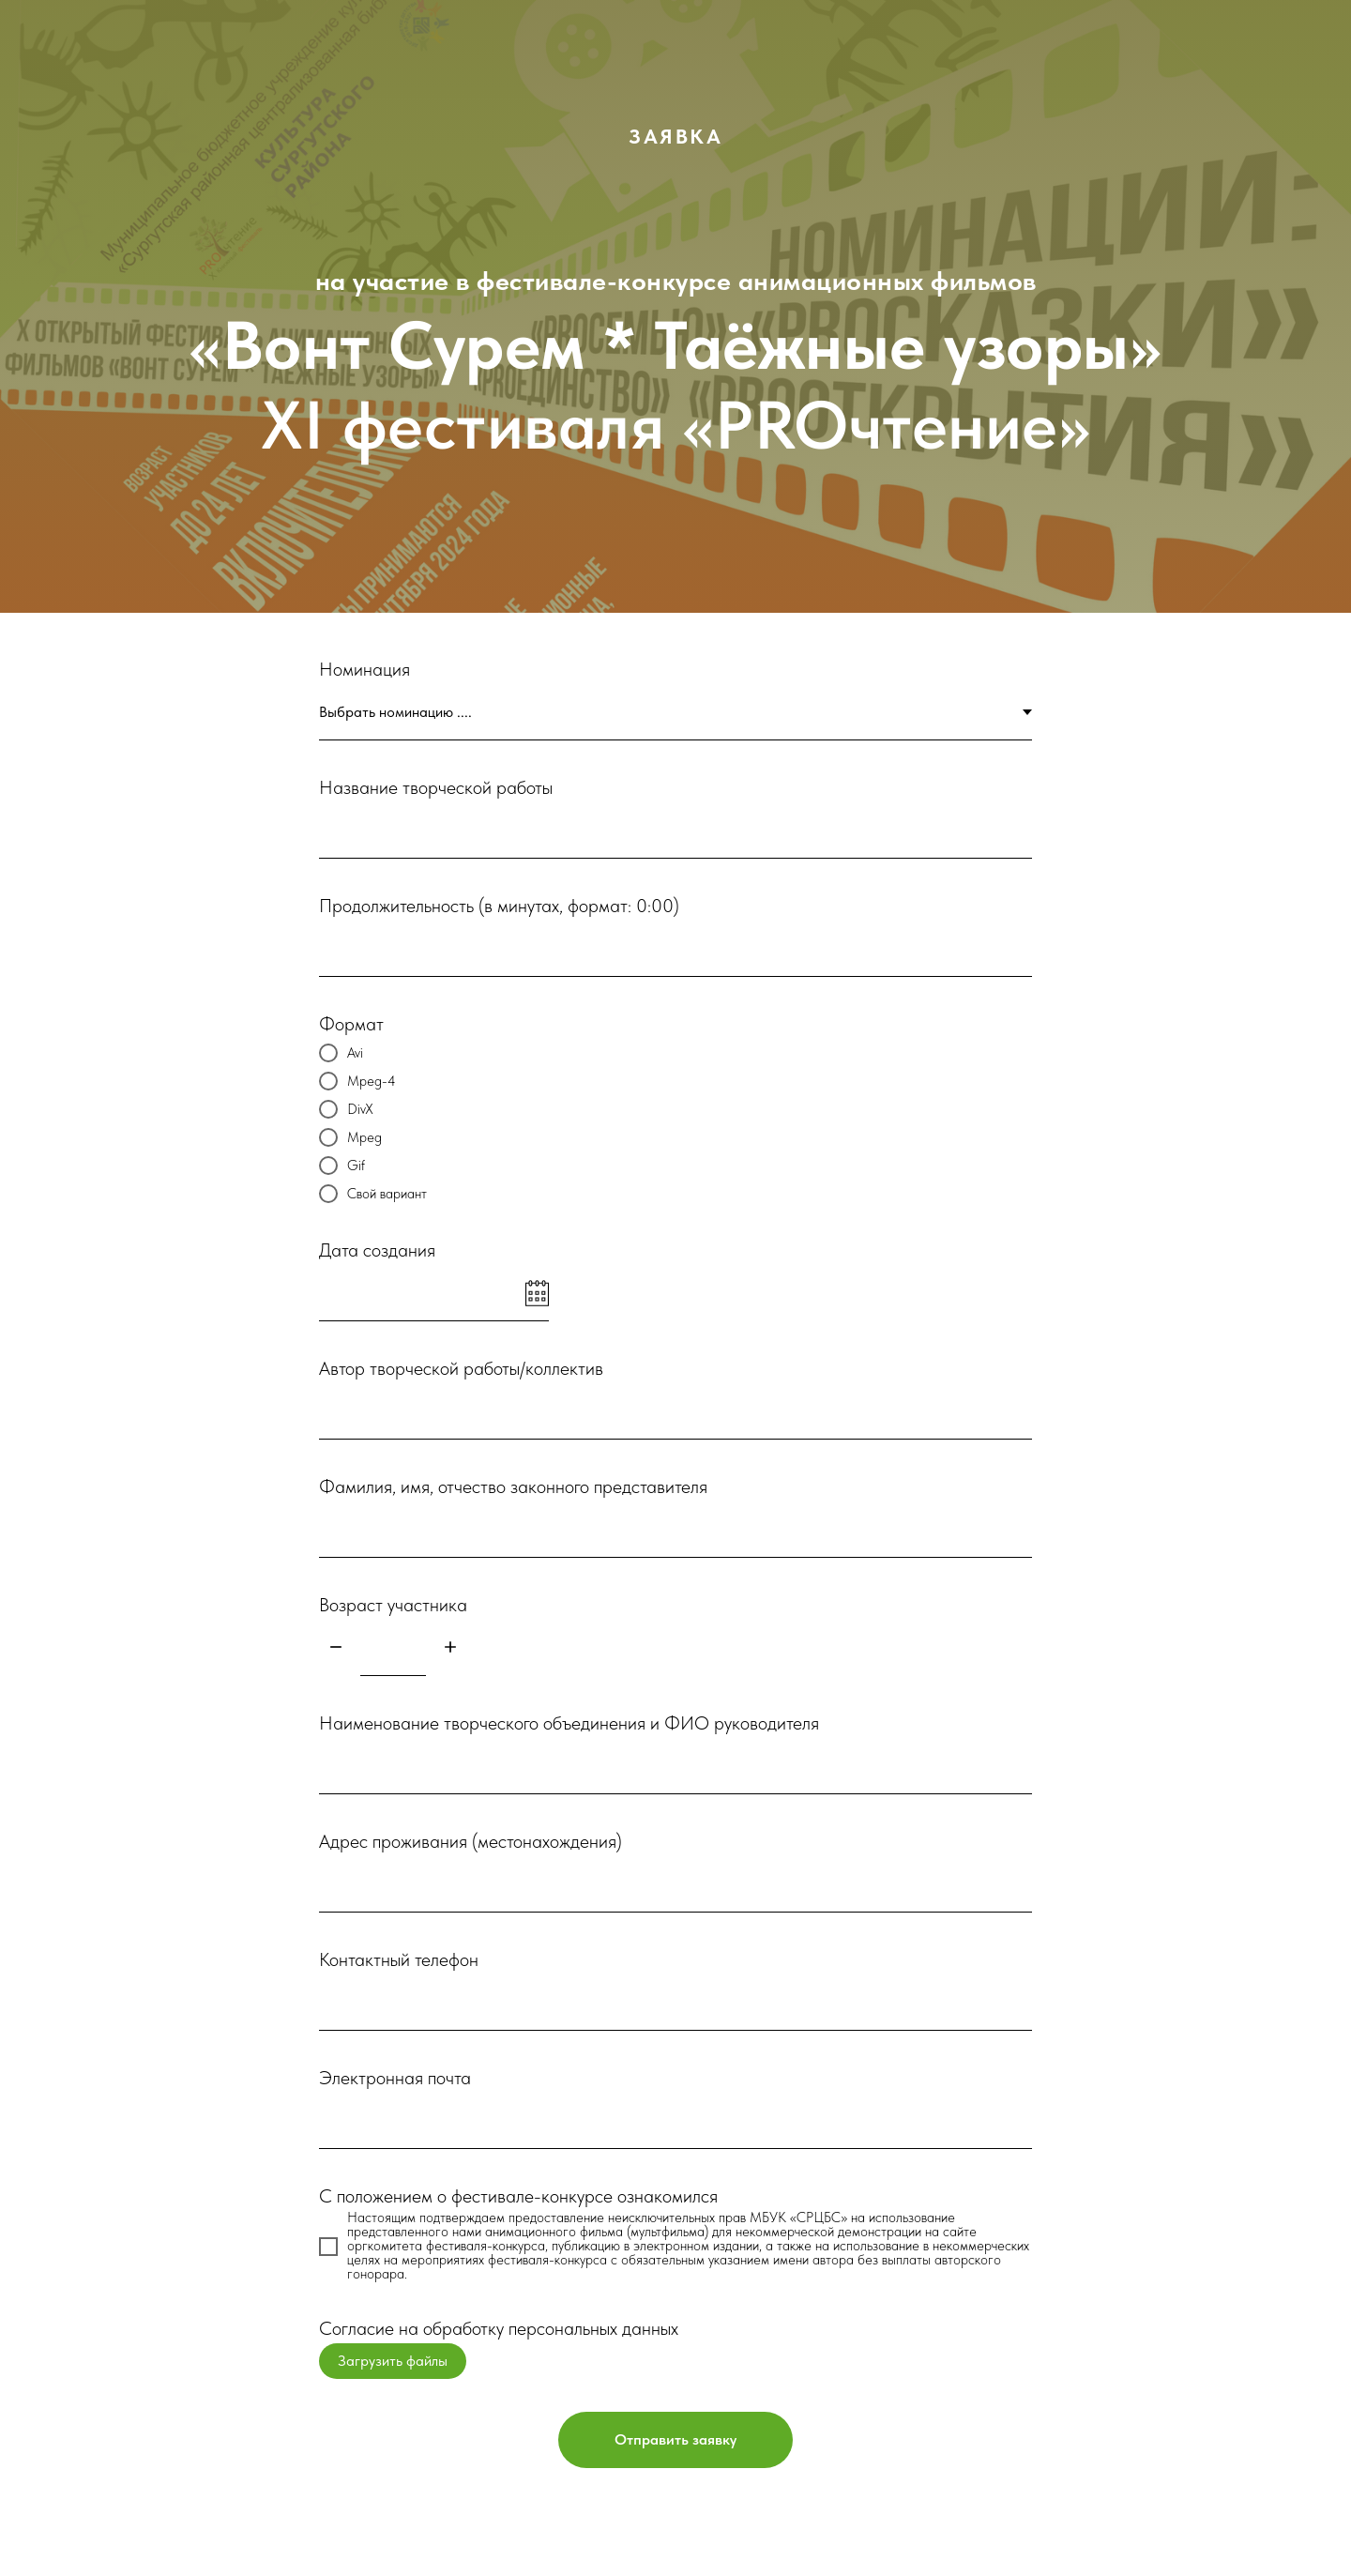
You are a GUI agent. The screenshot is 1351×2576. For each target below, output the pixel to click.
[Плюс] (450, 1648)
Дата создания (377, 1250)
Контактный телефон (398, 1959)
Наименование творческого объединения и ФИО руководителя (569, 1723)
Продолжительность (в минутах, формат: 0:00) (499, 905)
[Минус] (336, 1648)
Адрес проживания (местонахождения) (470, 1841)
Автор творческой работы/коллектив (461, 1368)
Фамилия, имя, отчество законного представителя (513, 1486)
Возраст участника (393, 1604)
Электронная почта (395, 2077)
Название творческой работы (436, 787)
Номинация (364, 669)
